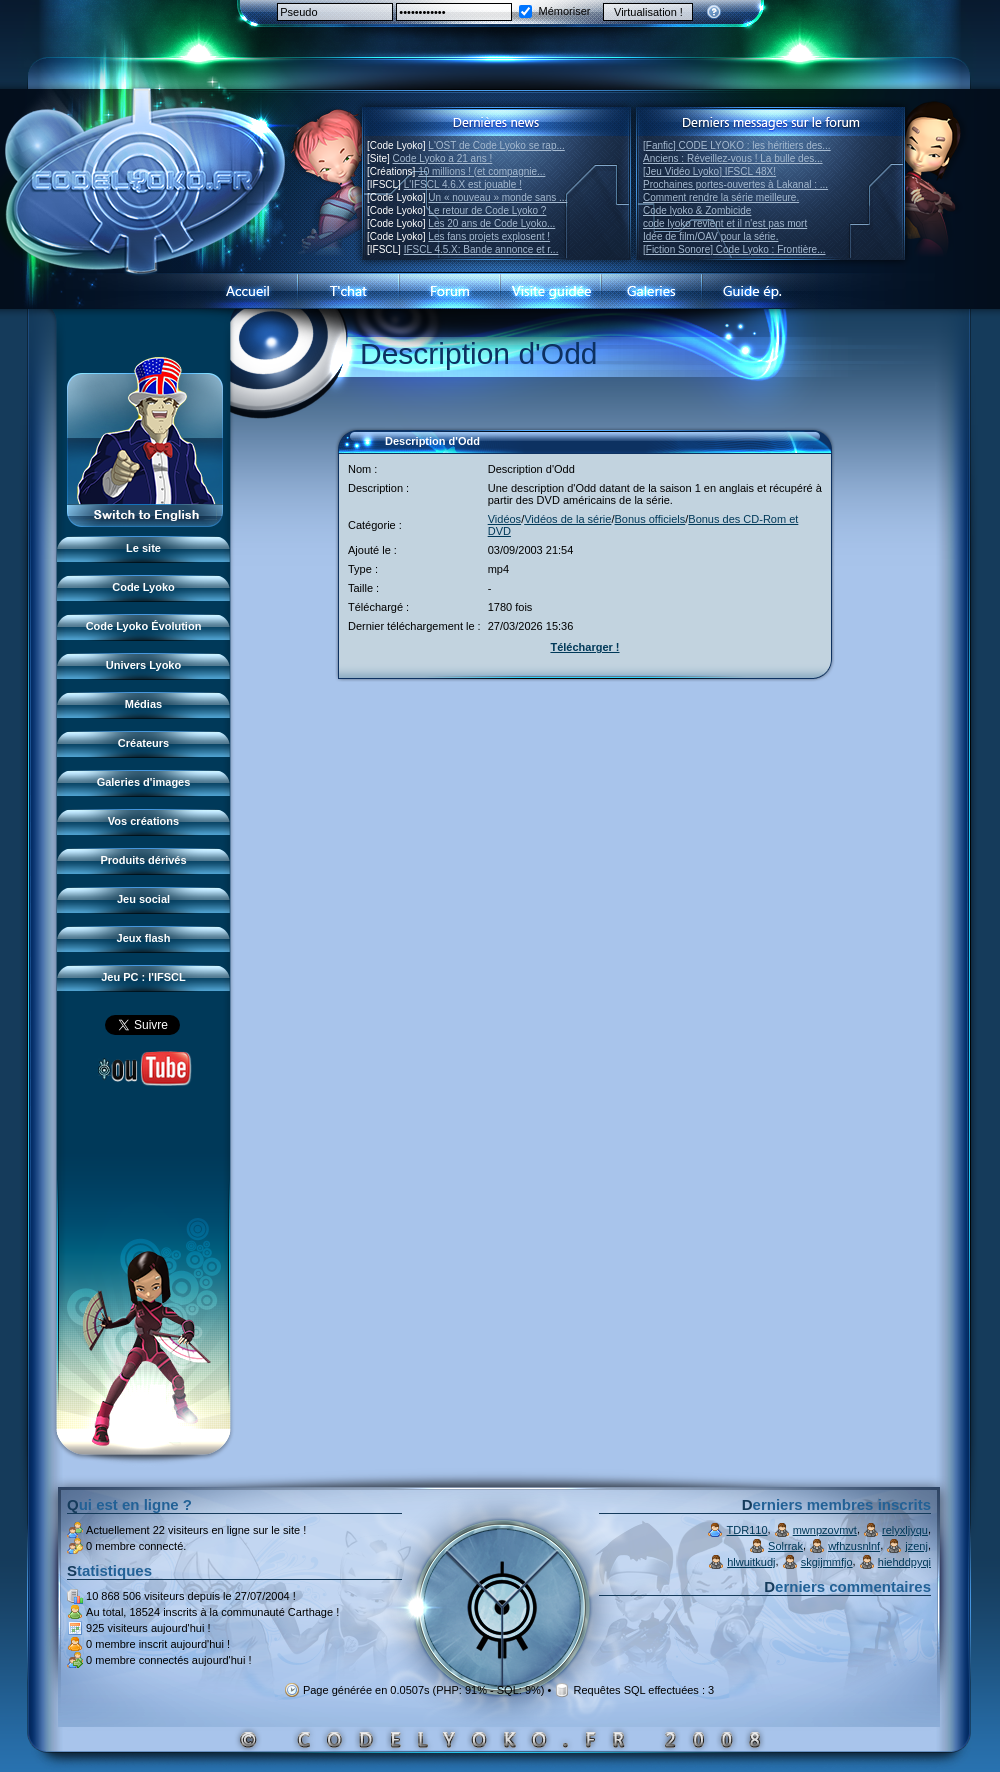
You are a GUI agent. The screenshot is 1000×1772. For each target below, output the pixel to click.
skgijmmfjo (827, 1562)
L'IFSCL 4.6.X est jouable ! (463, 184)
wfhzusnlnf (854, 1546)
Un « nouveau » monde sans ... (497, 197)
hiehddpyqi (904, 1562)
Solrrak (785, 1546)
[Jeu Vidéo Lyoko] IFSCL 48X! (709, 171)
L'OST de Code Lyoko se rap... (496, 145)
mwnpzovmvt (825, 1530)
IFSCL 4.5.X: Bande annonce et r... (481, 249)
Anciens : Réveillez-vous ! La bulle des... (733, 158)
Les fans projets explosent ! (489, 236)
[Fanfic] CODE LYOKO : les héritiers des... (737, 145)
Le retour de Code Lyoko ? (487, 210)
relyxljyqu (905, 1530)
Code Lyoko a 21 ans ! (443, 158)
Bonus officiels (650, 519)
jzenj (916, 1546)
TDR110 (747, 1530)
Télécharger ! (584, 647)
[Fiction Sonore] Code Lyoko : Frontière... (734, 249)
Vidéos (504, 519)
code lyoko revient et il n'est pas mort (725, 223)
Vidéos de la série (567, 519)
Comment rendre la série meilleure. (721, 197)
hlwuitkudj (751, 1562)
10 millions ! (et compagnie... (481, 171)
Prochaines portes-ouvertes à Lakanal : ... (735, 184)
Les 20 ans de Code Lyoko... (491, 223)
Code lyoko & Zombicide (697, 210)
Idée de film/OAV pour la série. (710, 236)
